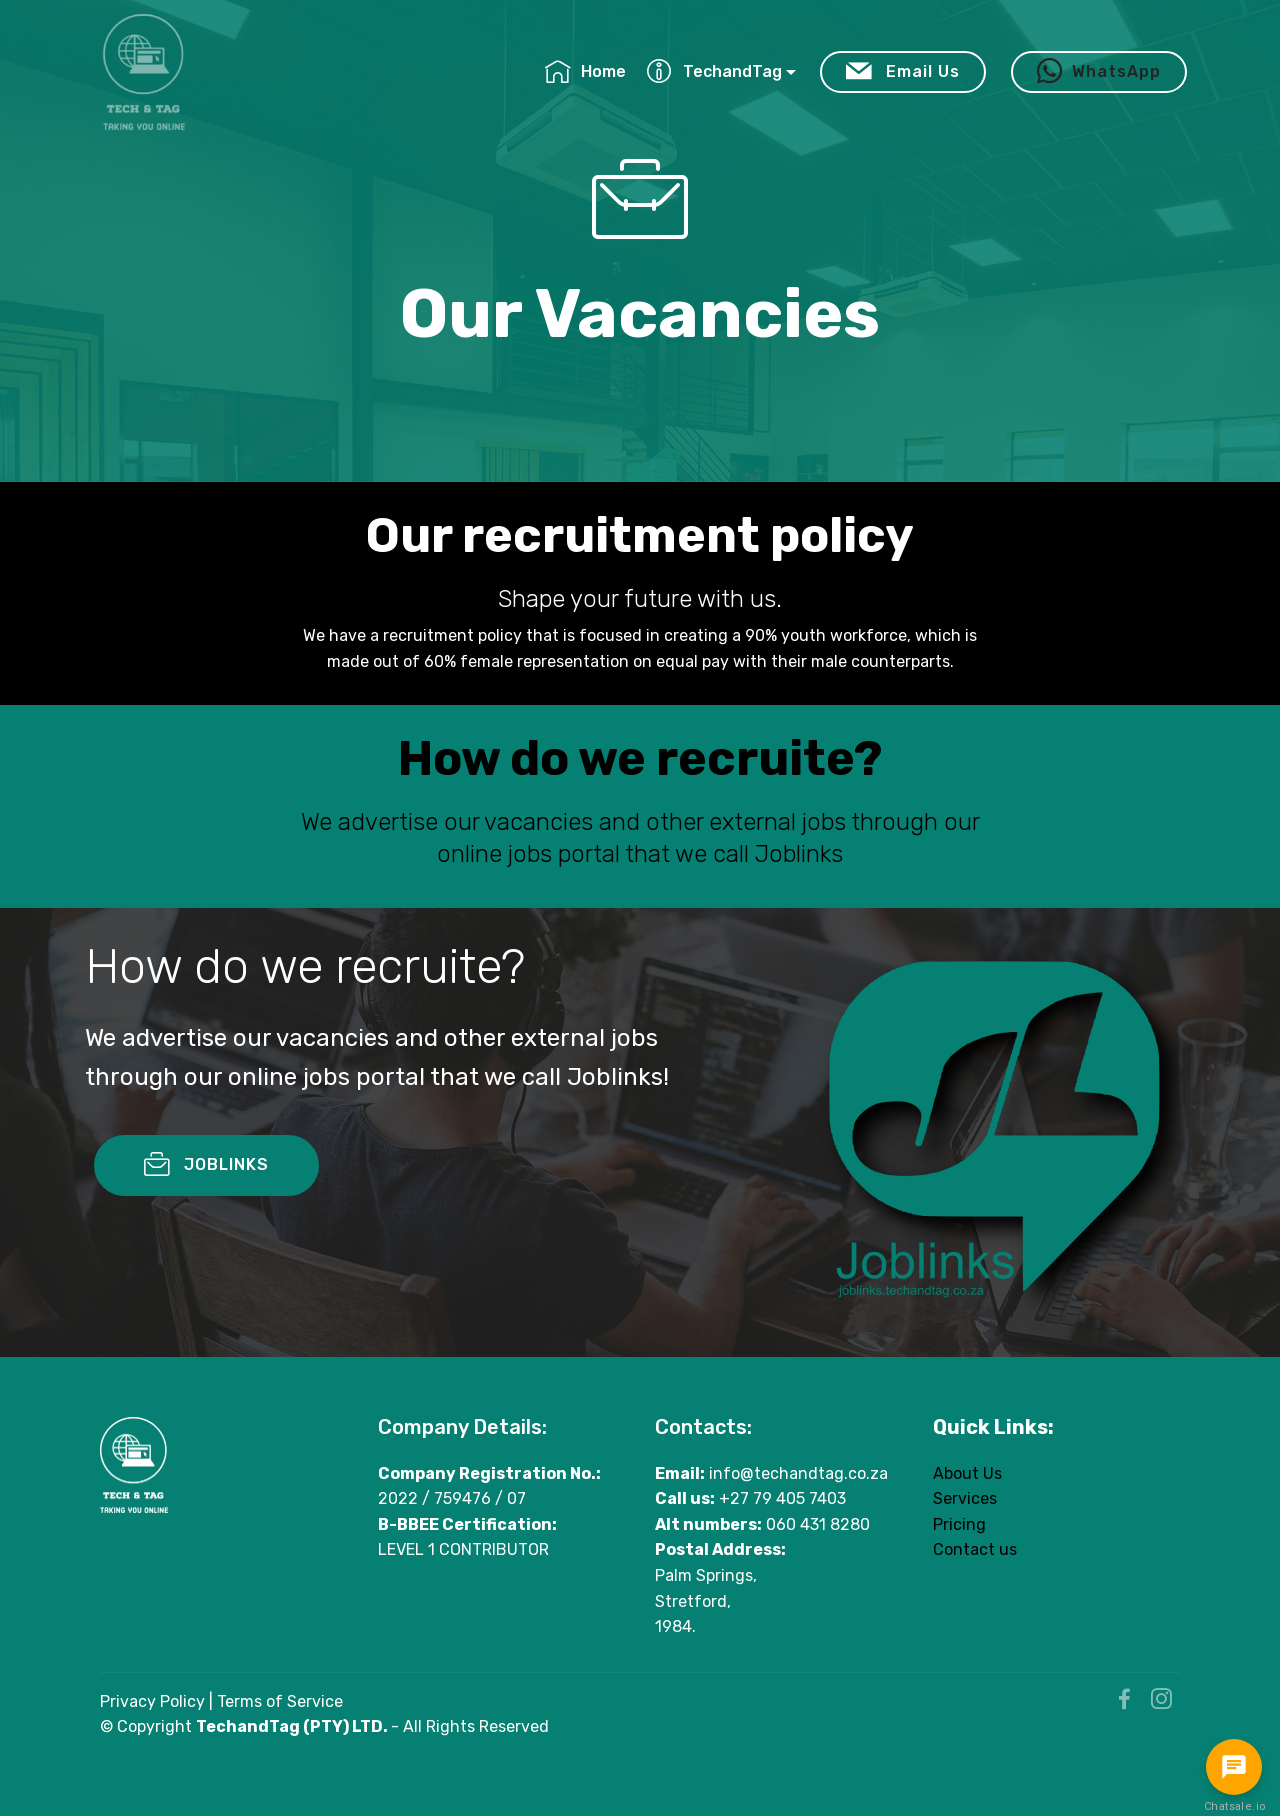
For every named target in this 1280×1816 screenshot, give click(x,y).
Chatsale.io (1234, 1806)
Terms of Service (280, 1701)
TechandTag (714, 71)
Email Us (903, 72)
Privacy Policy (152, 1701)
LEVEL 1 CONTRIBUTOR (463, 1550)
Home (585, 71)
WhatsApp (1099, 72)
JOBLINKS (206, 1214)
